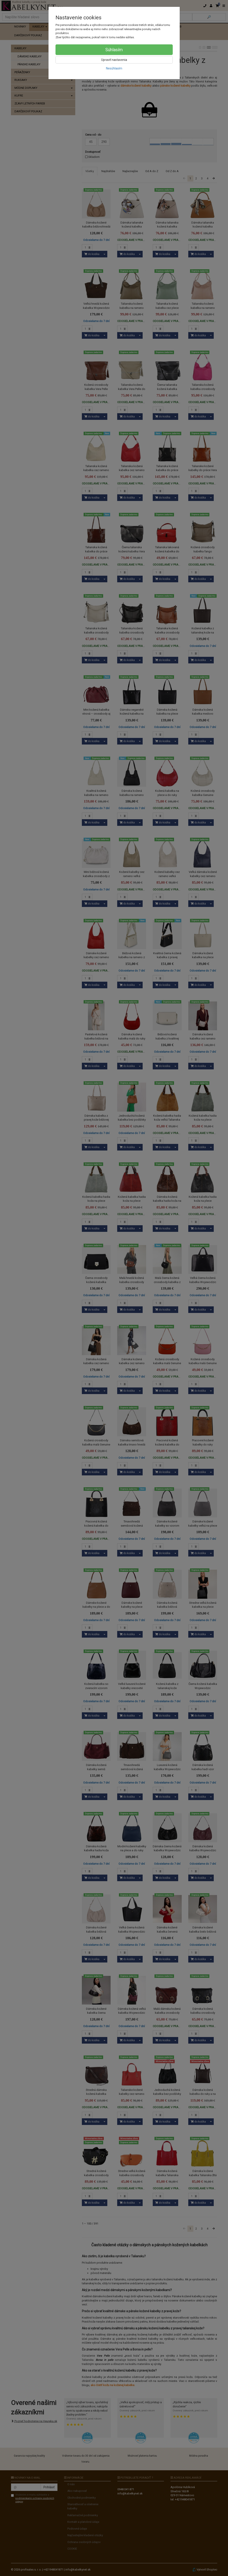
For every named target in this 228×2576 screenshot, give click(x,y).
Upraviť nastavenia (114, 60)
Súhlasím (114, 49)
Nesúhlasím (114, 68)
